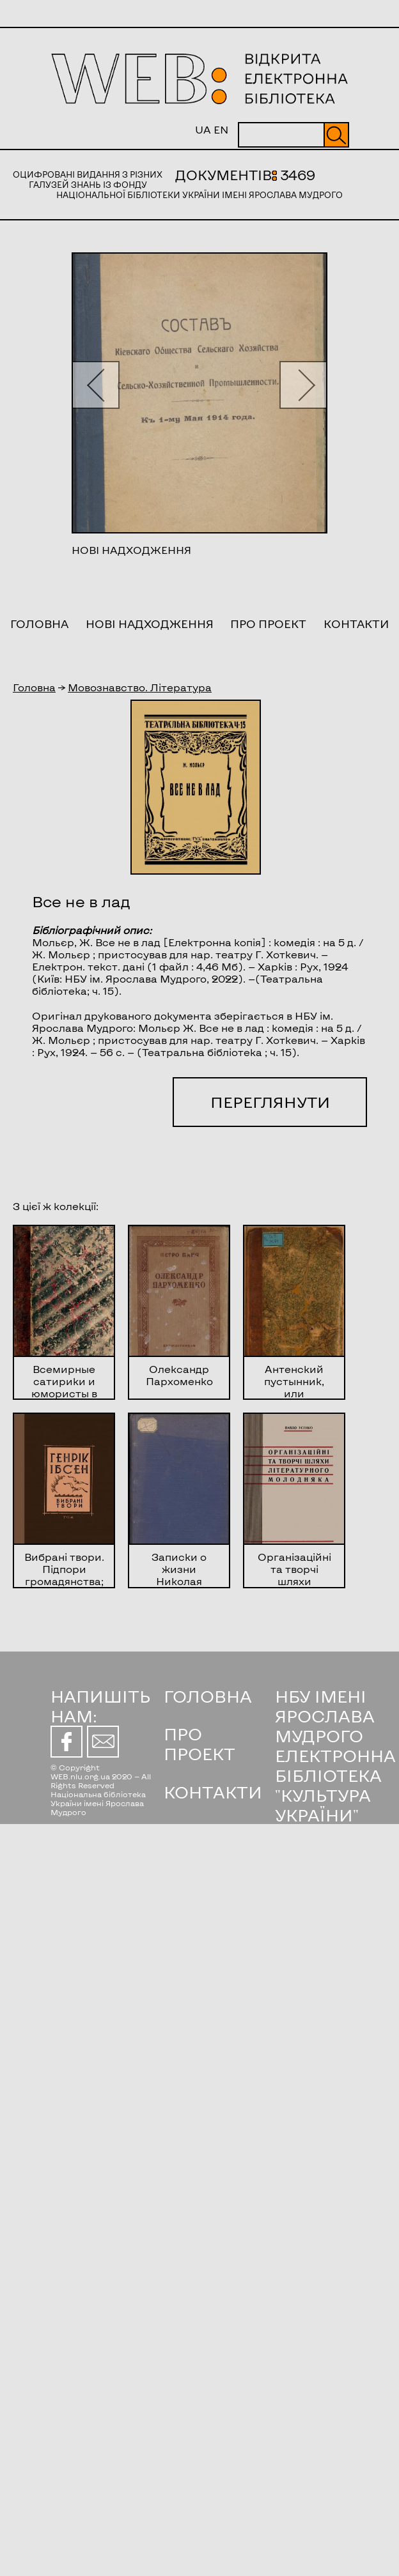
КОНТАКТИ (213, 1792)
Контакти (356, 623)
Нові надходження (150, 623)
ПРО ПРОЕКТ (199, 1743)
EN (221, 129)
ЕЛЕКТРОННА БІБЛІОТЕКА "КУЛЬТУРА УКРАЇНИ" (335, 1785)
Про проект (268, 623)
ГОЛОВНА (208, 1696)
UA (203, 129)
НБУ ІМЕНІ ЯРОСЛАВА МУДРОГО (325, 1715)
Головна (39, 623)
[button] (96, 385)
